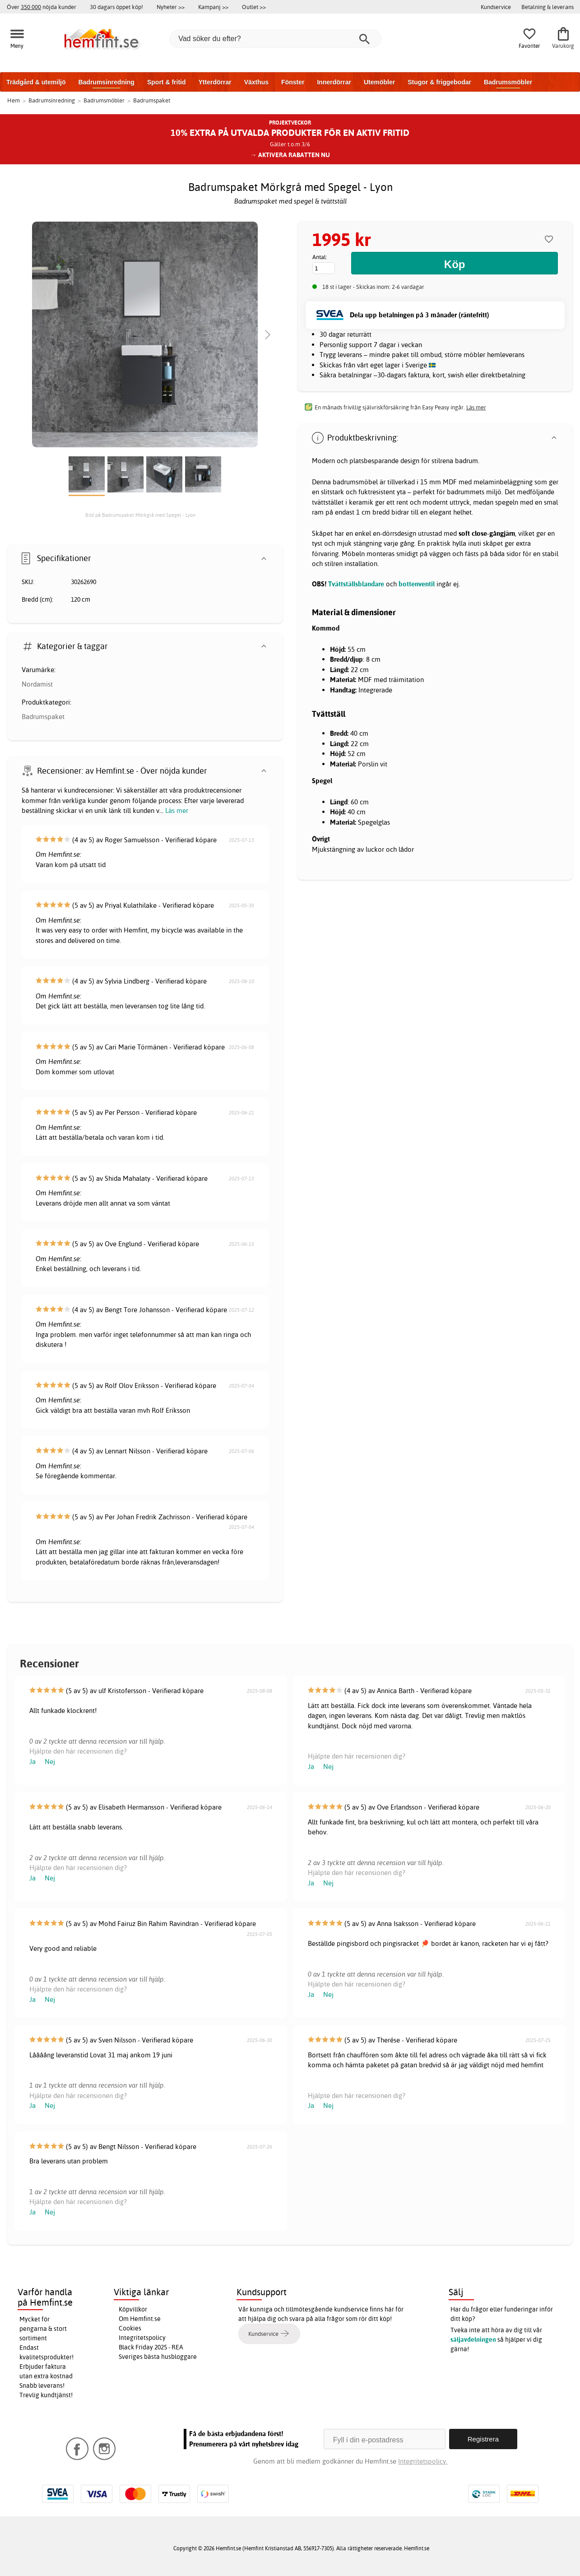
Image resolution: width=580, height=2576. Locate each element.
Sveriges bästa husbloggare (158, 2357)
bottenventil (417, 584)
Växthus (256, 82)
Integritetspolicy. (422, 2461)
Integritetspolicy (142, 2338)
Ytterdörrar (214, 82)
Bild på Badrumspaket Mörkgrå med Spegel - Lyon (140, 515)
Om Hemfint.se (140, 2319)
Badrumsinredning (106, 82)
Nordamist (37, 684)
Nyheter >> (171, 6)
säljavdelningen (473, 2339)
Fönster (292, 82)
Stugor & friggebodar (439, 82)
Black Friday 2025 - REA (151, 2347)
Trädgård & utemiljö (35, 82)
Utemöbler (379, 82)
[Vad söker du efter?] (275, 39)
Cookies (130, 2328)
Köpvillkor (133, 2309)
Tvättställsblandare (356, 584)
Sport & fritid (166, 82)
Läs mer (176, 810)
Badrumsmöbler (508, 82)
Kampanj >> (213, 6)
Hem (13, 100)
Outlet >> (254, 6)
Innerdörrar (334, 82)
